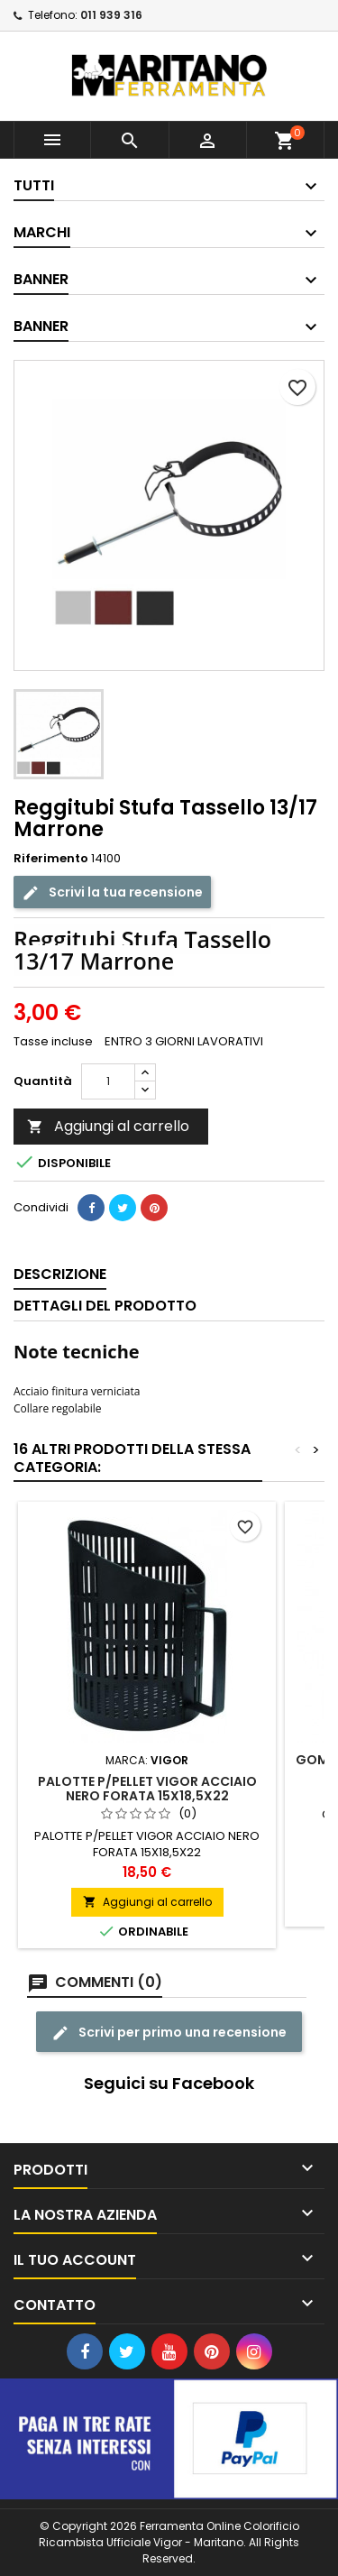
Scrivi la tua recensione (112, 891)
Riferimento (51, 859)
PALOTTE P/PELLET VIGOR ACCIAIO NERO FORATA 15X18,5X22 (147, 1788)
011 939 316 (111, 15)
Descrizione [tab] (60, 1274)
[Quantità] (108, 1081)
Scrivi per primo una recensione (169, 2032)
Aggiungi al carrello (108, 1126)
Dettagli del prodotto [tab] (105, 1305)
